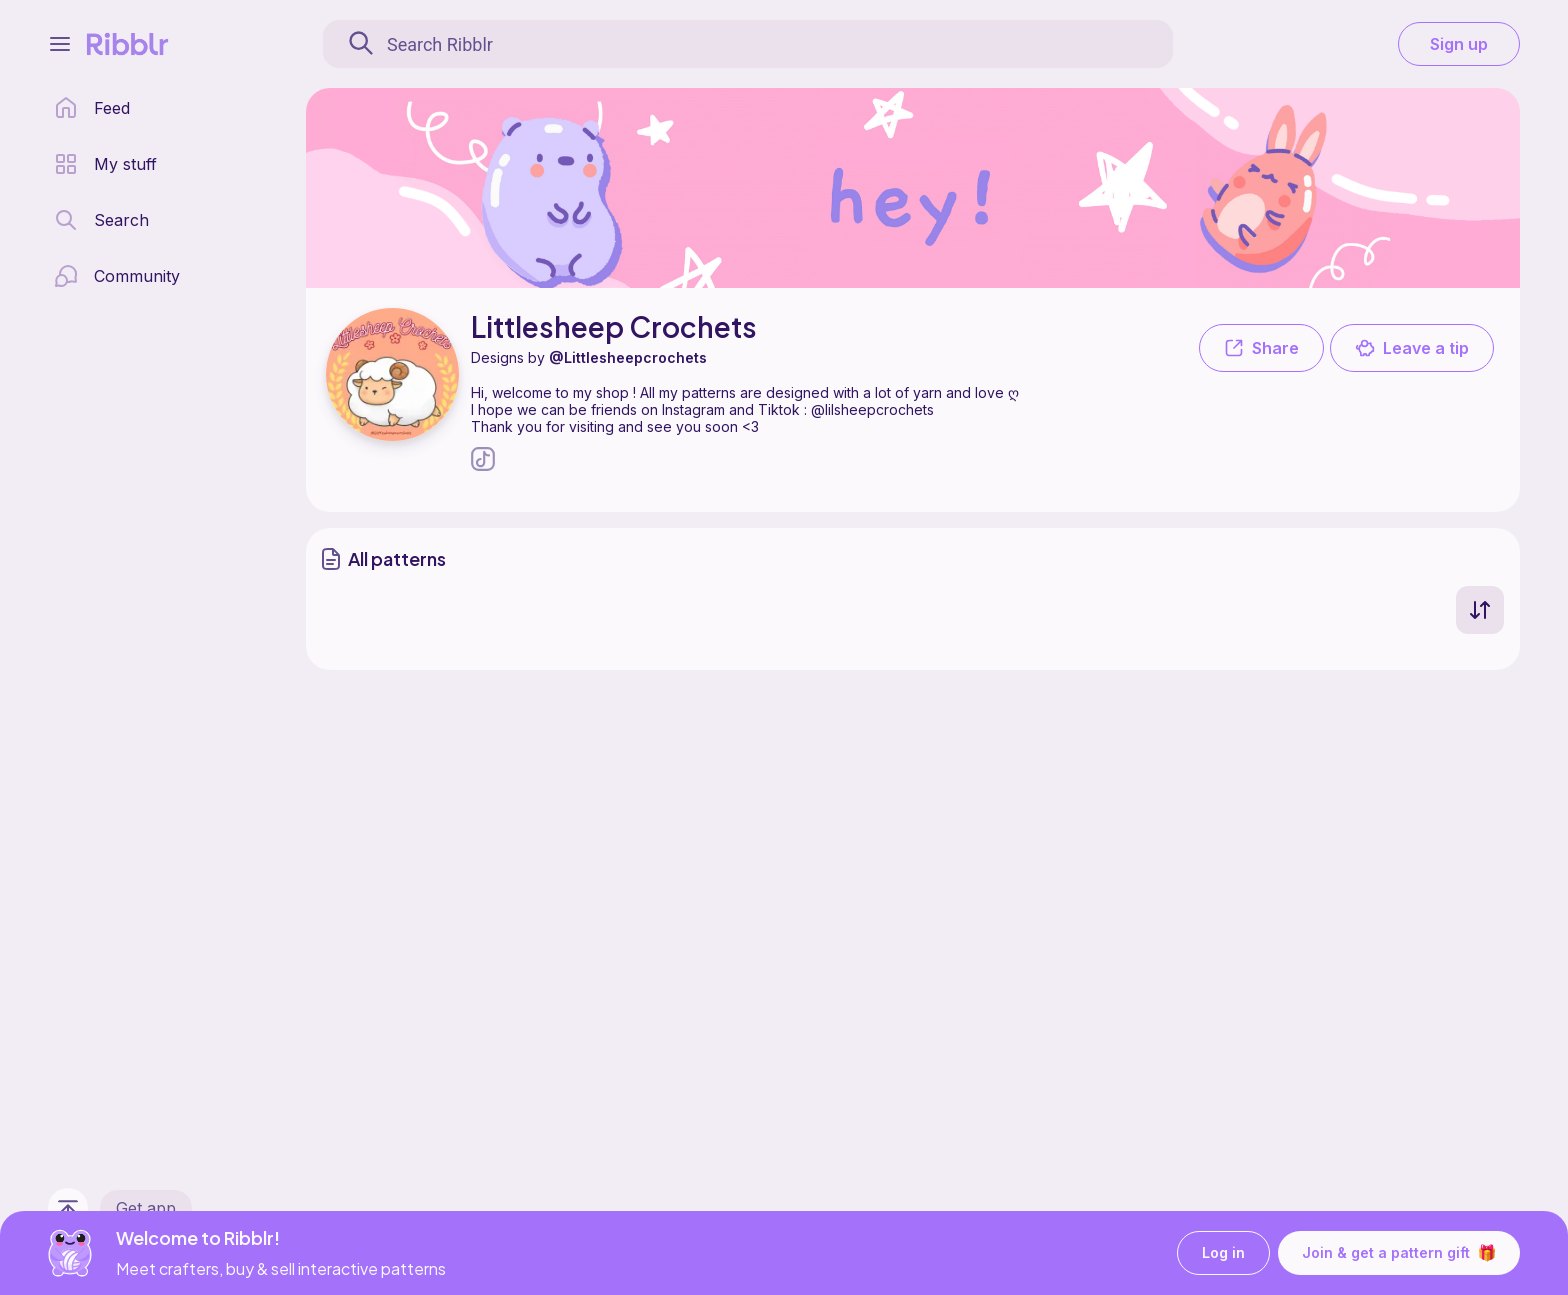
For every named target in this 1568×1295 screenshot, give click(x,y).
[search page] (101, 220)
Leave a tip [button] (1412, 348)
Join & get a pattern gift (1399, 1253)
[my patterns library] (105, 164)
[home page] (92, 108)
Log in (1223, 1253)
